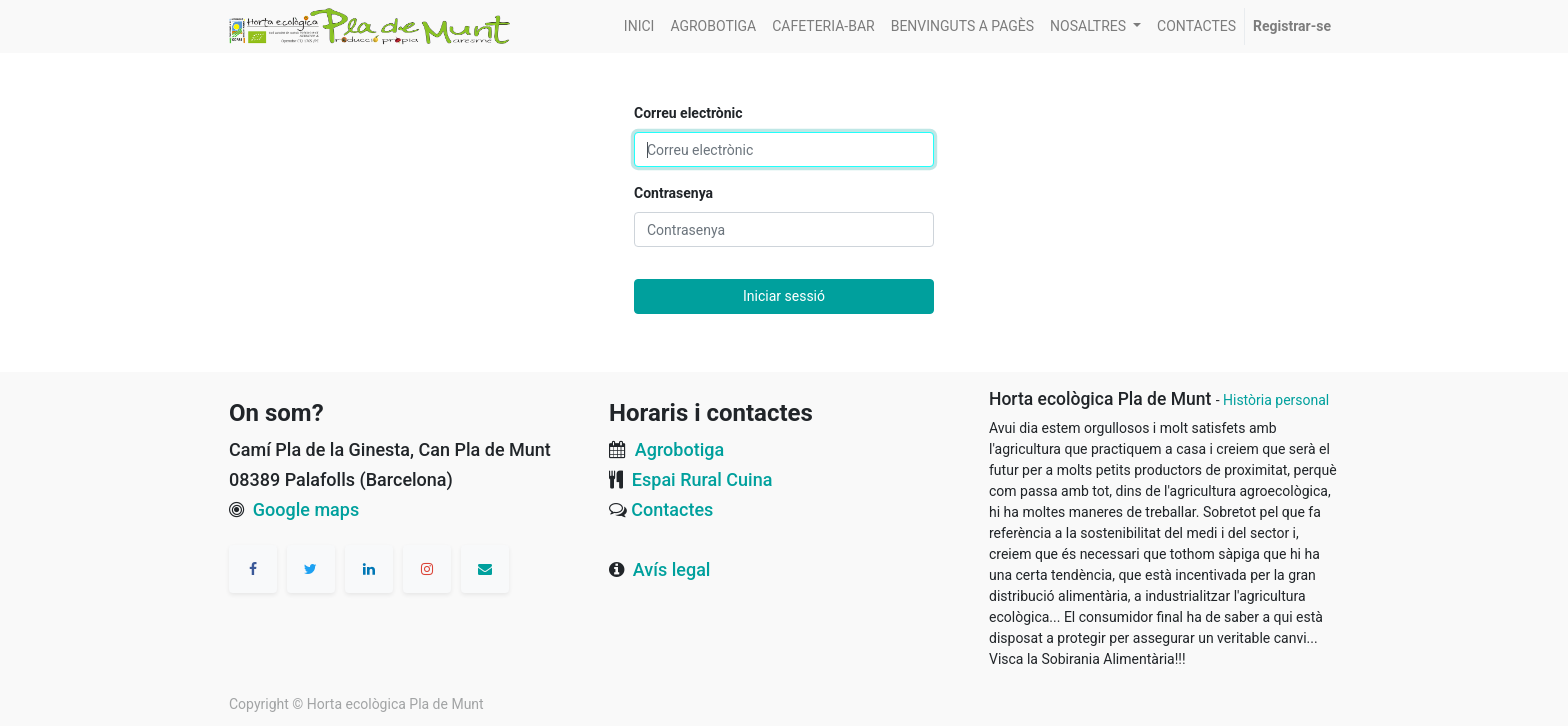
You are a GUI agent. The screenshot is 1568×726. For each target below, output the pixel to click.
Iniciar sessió (784, 296)
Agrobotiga (679, 449)
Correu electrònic (688, 113)
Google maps (306, 509)
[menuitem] (639, 26)
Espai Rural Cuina (702, 479)
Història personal (1276, 400)
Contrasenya (673, 193)
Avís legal (672, 569)
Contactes (672, 509)
